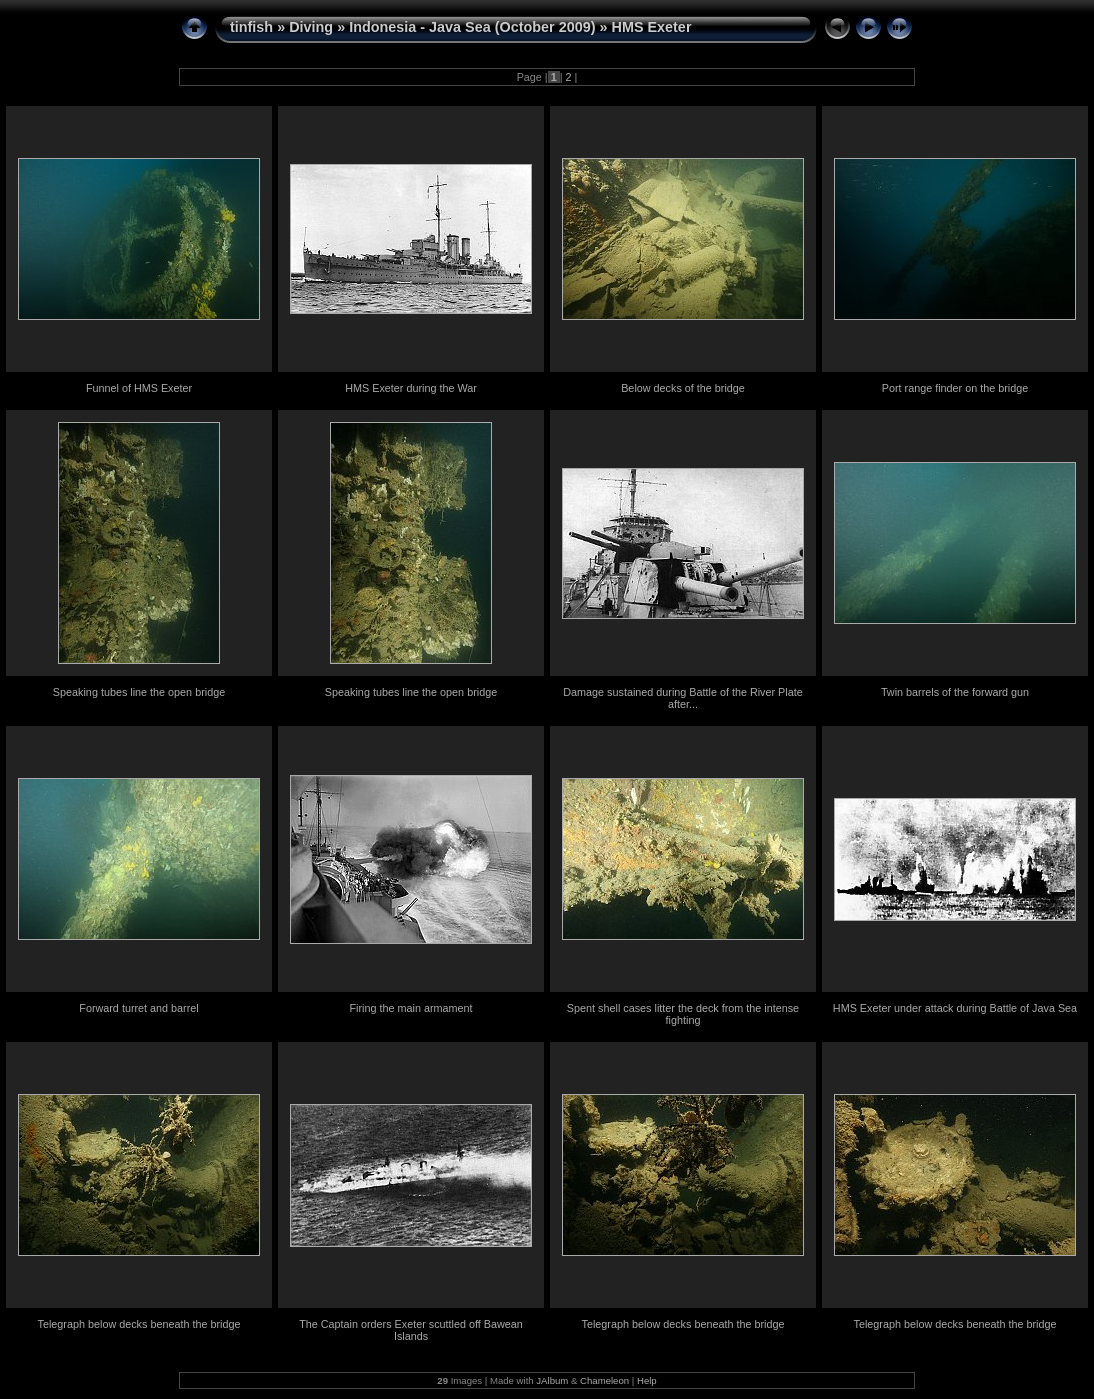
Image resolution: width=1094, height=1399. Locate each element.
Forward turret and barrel (138, 1008)
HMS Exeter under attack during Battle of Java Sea (955, 1008)
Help (647, 1380)
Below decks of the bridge (683, 388)
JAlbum (552, 1380)
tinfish (251, 27)
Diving (311, 27)
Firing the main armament (410, 1008)
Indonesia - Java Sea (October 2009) (472, 27)
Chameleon (604, 1380)
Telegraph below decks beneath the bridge (139, 1324)
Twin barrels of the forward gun (955, 692)
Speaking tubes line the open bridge (139, 692)
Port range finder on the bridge (955, 388)
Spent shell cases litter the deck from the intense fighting (683, 1014)
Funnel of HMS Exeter (139, 388)
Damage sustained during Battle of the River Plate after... (682, 698)
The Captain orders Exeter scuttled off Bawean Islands (411, 1330)
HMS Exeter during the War (411, 388)
